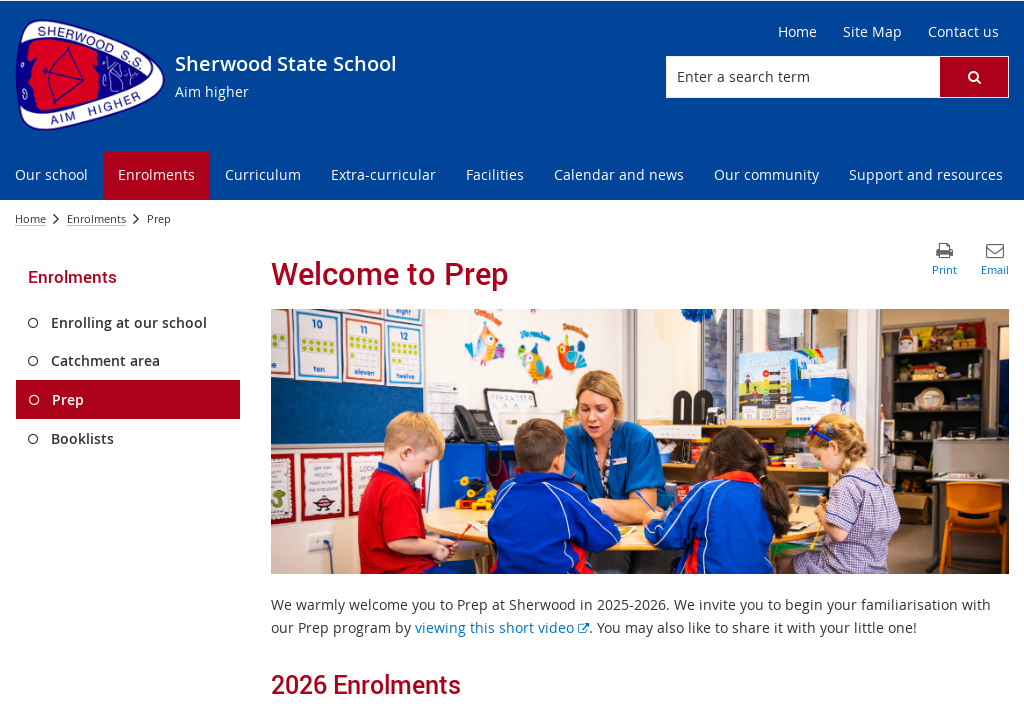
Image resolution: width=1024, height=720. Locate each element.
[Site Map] (872, 32)
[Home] (797, 32)
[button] (974, 77)
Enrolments (96, 218)
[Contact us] (963, 32)
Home (30, 218)
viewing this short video (502, 627)
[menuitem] (51, 175)
